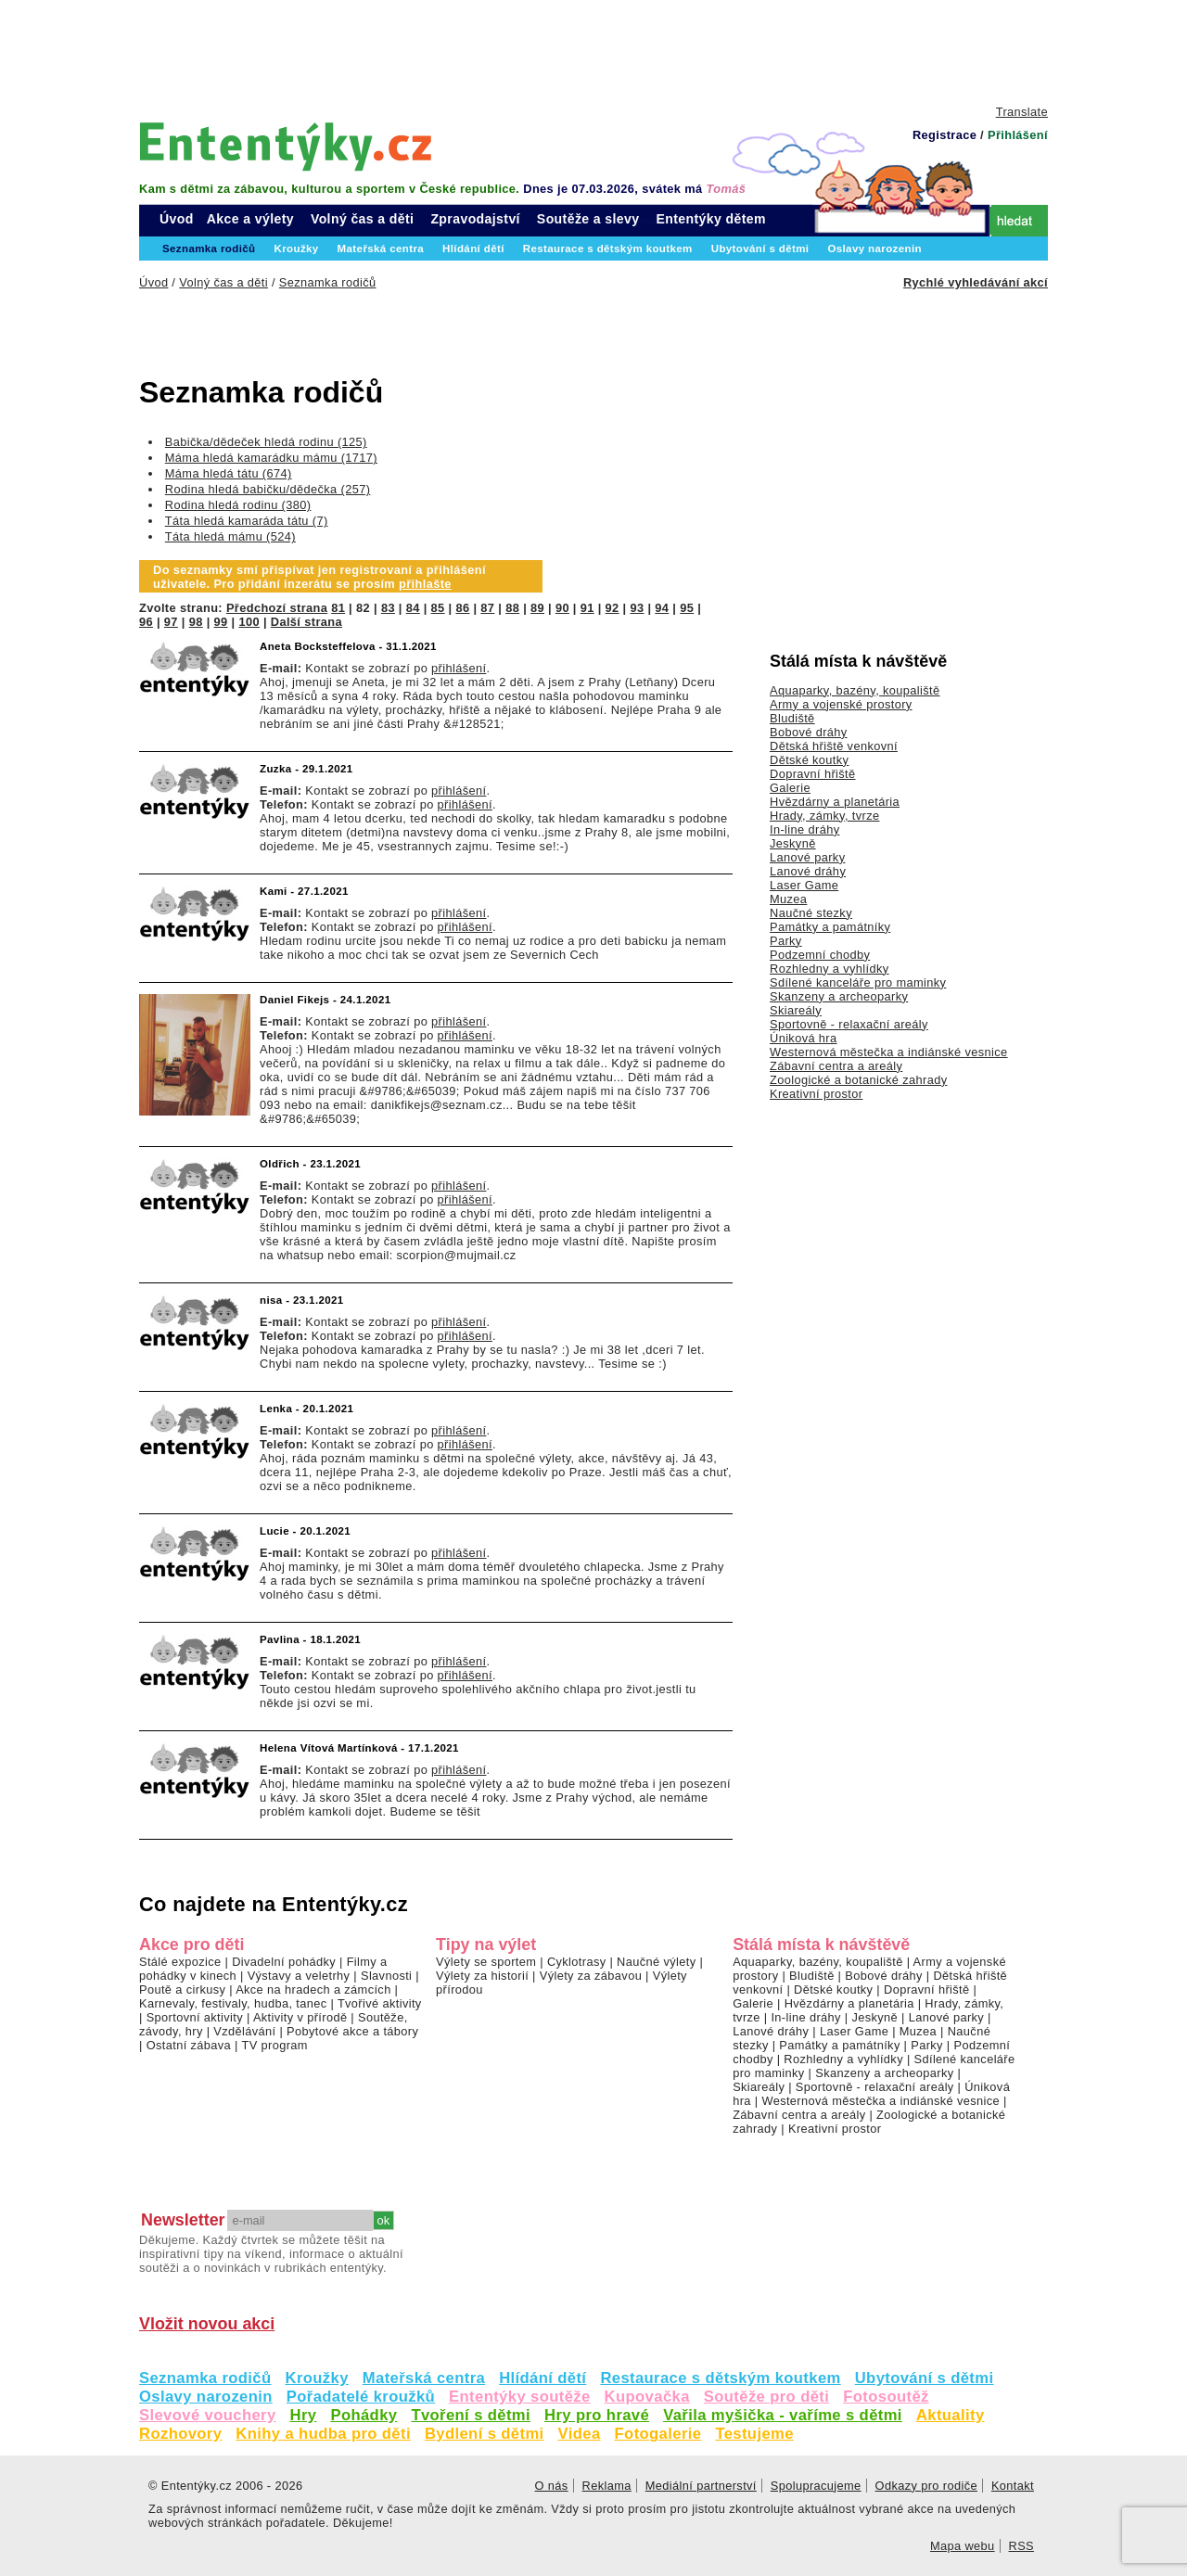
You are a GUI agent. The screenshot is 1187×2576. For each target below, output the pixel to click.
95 (687, 608)
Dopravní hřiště (813, 774)
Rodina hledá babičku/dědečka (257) (268, 489)
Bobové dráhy (809, 732)
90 (562, 608)
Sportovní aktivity (195, 2017)
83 (388, 608)
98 (196, 622)
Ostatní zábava (189, 2045)
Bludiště (792, 718)
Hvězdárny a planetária (835, 802)
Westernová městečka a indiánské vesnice (889, 1052)
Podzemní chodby (820, 955)
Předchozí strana (276, 608)
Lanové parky (807, 857)
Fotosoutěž (886, 2396)
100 (249, 622)
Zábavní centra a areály (836, 1066)
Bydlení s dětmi (484, 2433)
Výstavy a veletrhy (299, 1976)
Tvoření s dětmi (470, 2415)
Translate (1022, 112)
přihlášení (458, 668)
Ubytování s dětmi (924, 2378)
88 (512, 608)
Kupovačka (647, 2396)
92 (612, 608)
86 (462, 608)
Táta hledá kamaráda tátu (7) (246, 521)
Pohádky (363, 2415)
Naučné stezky (811, 913)
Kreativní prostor (816, 1094)
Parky (786, 941)
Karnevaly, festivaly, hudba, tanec (233, 2003)
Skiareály (796, 1010)
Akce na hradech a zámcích (313, 1989)
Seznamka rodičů (205, 2378)
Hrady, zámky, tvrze (824, 816)
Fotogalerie (658, 2433)
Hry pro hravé (596, 2415)
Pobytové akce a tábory (352, 2031)
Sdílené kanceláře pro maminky (858, 982)
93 (637, 608)
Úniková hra (803, 1038)
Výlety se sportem (486, 1962)
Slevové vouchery (207, 2415)
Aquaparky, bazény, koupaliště (855, 690)
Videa (579, 2433)
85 (438, 608)
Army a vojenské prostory (841, 704)
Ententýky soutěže (520, 2396)
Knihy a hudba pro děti (323, 2433)
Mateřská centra (424, 2378)
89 (537, 608)
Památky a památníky (830, 927)
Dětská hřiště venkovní (834, 746)
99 (221, 622)
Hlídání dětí (542, 2378)
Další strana (306, 622)
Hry (303, 2415)
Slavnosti (386, 1976)
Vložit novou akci (206, 2324)
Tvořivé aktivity (380, 2003)
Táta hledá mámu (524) (230, 536)
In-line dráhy (804, 829)
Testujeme (754, 2433)
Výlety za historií (482, 1976)
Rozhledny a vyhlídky (829, 969)
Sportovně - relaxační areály (849, 1024)
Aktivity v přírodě (300, 2017)
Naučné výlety (656, 1962)
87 (487, 608)
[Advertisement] (593, 51)
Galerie (790, 788)
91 (587, 608)
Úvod (177, 218)
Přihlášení (1018, 135)
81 (338, 608)
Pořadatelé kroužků (361, 2396)
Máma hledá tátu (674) (228, 473)
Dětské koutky (809, 760)
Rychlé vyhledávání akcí (975, 282)
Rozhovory (180, 2433)
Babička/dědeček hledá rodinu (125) (266, 442)
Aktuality (950, 2415)
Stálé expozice (180, 1962)
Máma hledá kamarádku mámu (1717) (271, 458)
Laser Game (804, 885)
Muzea (788, 899)
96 (146, 622)
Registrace (944, 135)
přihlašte (425, 584)
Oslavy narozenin (206, 2396)
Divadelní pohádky (284, 1962)
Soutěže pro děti (766, 2396)
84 (413, 608)
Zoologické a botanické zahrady (859, 1080)
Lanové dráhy (808, 871)
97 (171, 622)
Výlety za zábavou (591, 1976)
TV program (274, 2045)
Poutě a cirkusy (182, 1989)
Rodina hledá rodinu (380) (238, 505)
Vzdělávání (244, 2031)
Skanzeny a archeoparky (839, 996)
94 (662, 608)
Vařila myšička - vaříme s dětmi (782, 2415)
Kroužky (317, 2378)
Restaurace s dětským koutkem (720, 2378)
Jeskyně (793, 843)
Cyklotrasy (576, 1962)
